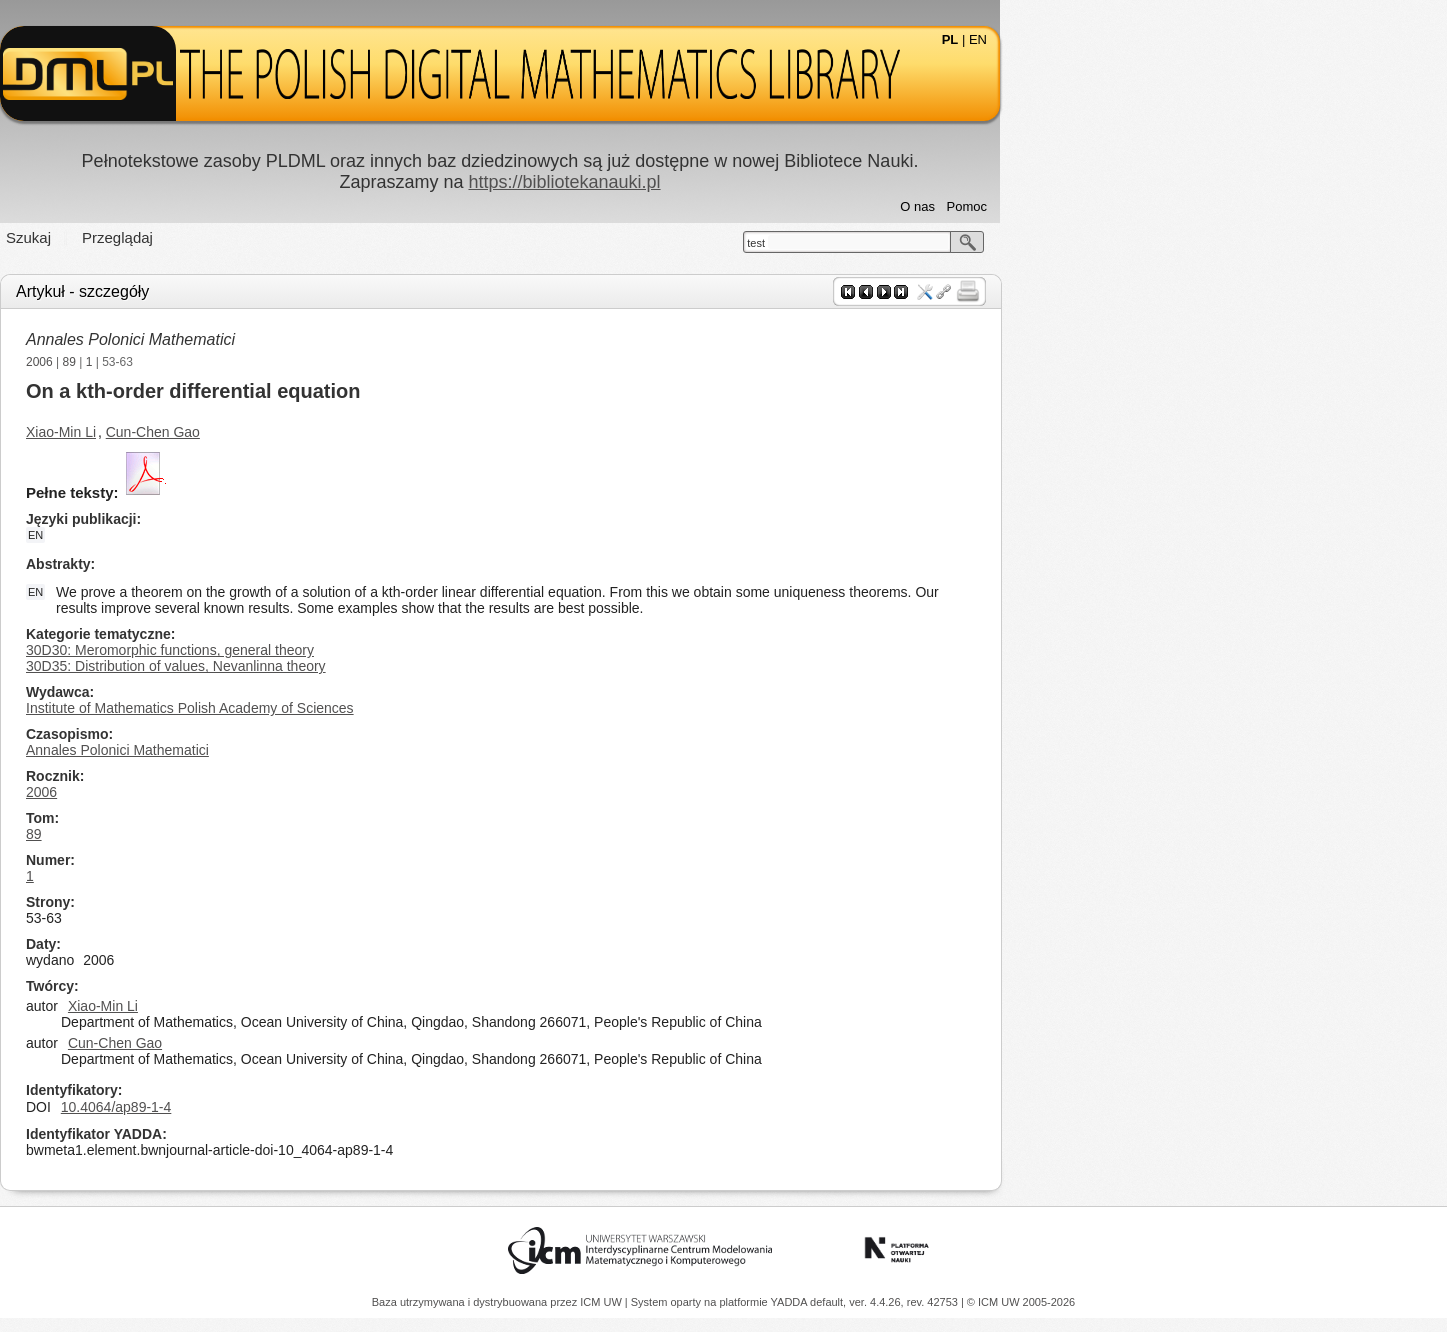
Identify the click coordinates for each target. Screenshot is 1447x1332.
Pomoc (1190, 206)
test (980, 243)
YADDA (791, 1302)
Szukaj (252, 237)
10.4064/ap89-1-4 (339, 1107)
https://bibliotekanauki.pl (788, 182)
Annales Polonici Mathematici (354, 339)
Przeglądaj (341, 237)
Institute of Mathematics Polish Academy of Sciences (414, 708)
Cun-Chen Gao (376, 432)
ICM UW (602, 1302)
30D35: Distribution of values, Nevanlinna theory (400, 666)
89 (292, 362)
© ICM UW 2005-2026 (1021, 1302)
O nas (1141, 206)
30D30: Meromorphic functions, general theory (394, 650)
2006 (263, 362)
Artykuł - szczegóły (306, 291)
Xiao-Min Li (285, 432)
